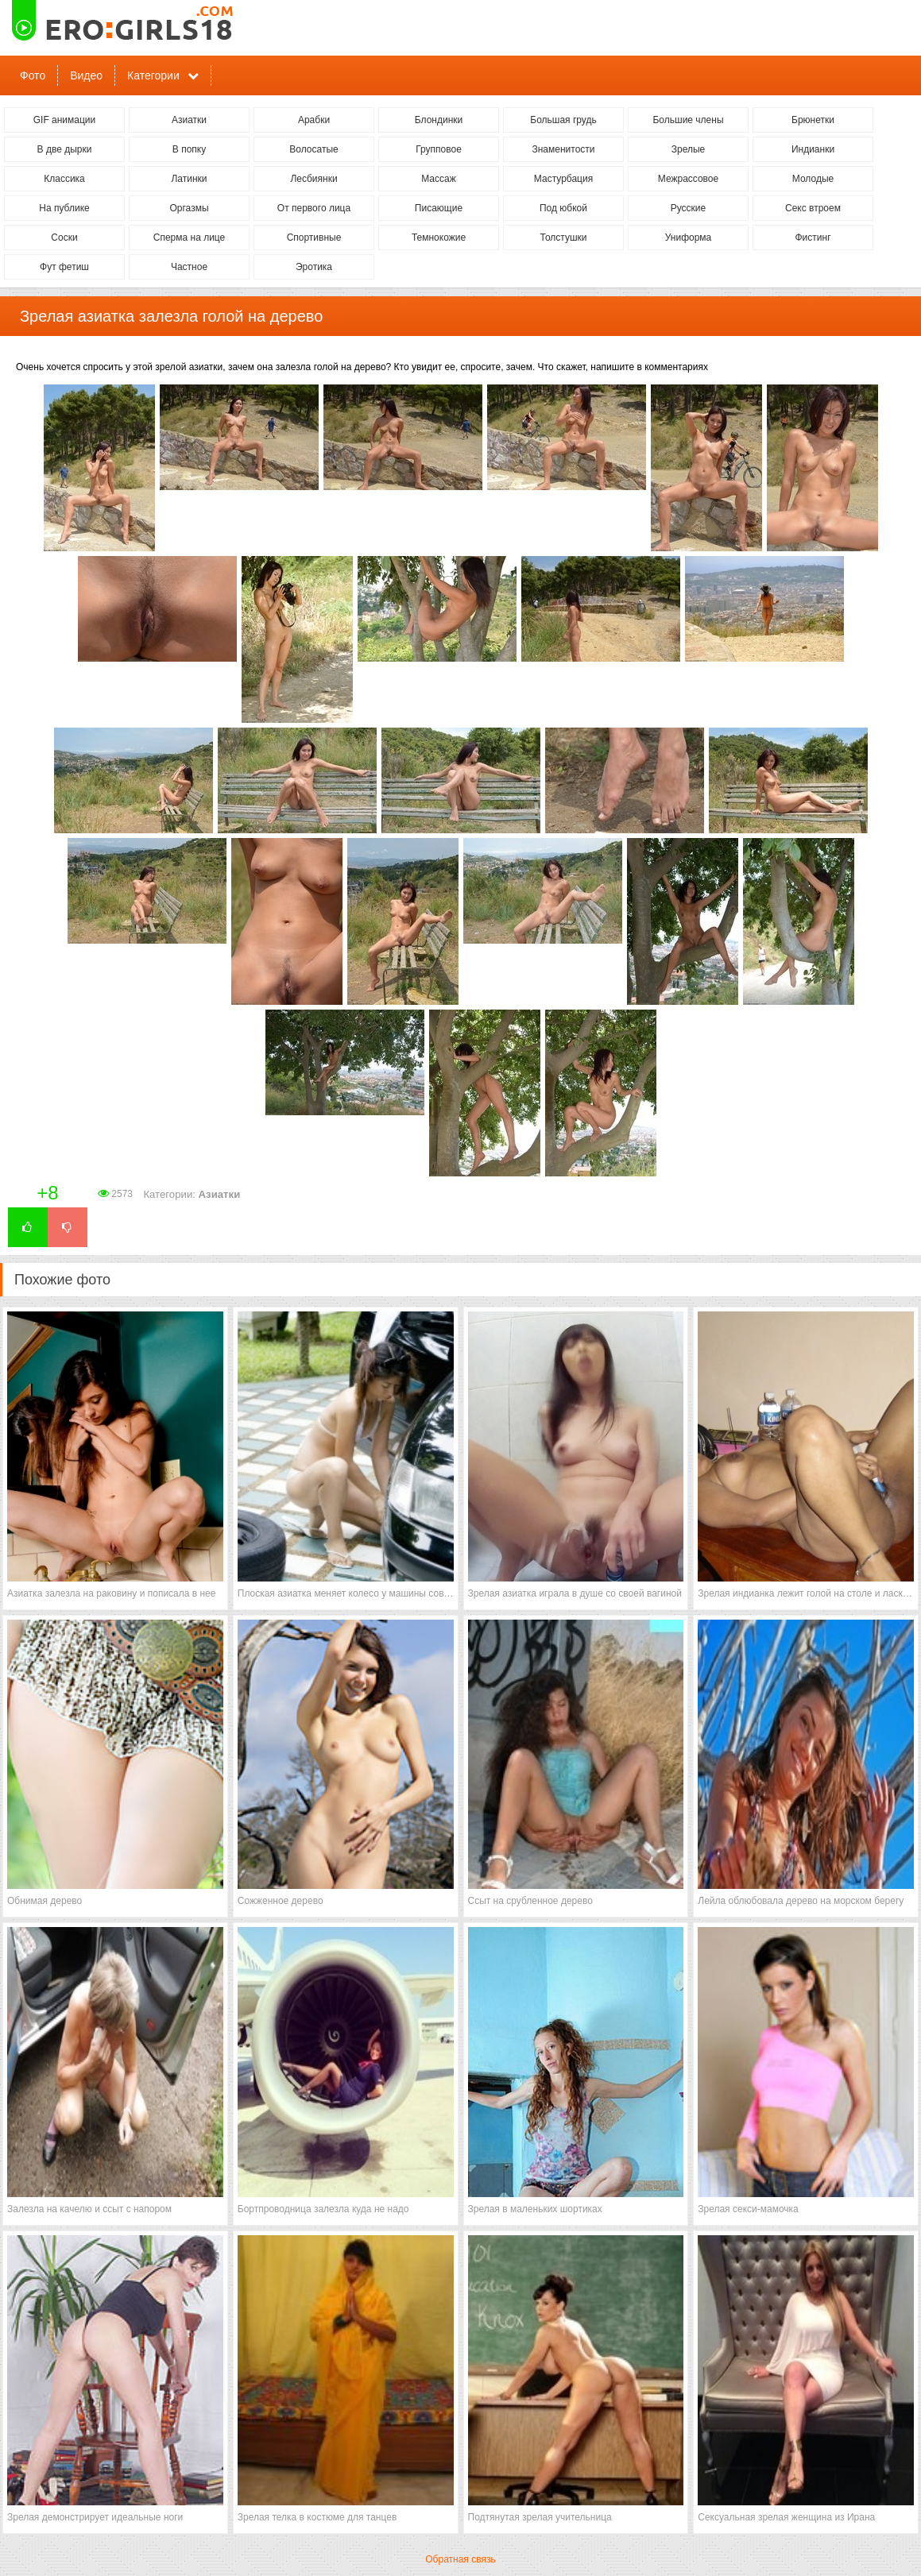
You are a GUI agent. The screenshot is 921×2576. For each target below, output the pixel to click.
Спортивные (314, 237)
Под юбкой (563, 208)
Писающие (438, 208)
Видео (86, 75)
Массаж (438, 178)
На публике (64, 208)
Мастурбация (563, 178)
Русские (688, 208)
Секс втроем (813, 208)
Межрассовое (688, 178)
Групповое (439, 149)
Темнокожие (439, 237)
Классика (64, 178)
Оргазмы (188, 208)
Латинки (189, 178)
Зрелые (688, 149)
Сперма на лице (189, 237)
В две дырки (64, 149)
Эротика (314, 266)
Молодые (813, 178)
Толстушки (563, 237)
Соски (64, 237)
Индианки (812, 149)
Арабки (314, 120)
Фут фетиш (64, 266)
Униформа (688, 237)
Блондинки (438, 120)
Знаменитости (563, 149)
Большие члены (687, 120)
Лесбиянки (313, 178)
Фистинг (812, 237)
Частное (189, 266)
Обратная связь (460, 2559)
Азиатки (189, 120)
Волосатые (313, 149)
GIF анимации (64, 120)
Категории (153, 75)
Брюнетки (812, 120)
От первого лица (313, 208)
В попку (189, 149)
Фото (32, 75)
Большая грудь (563, 120)
